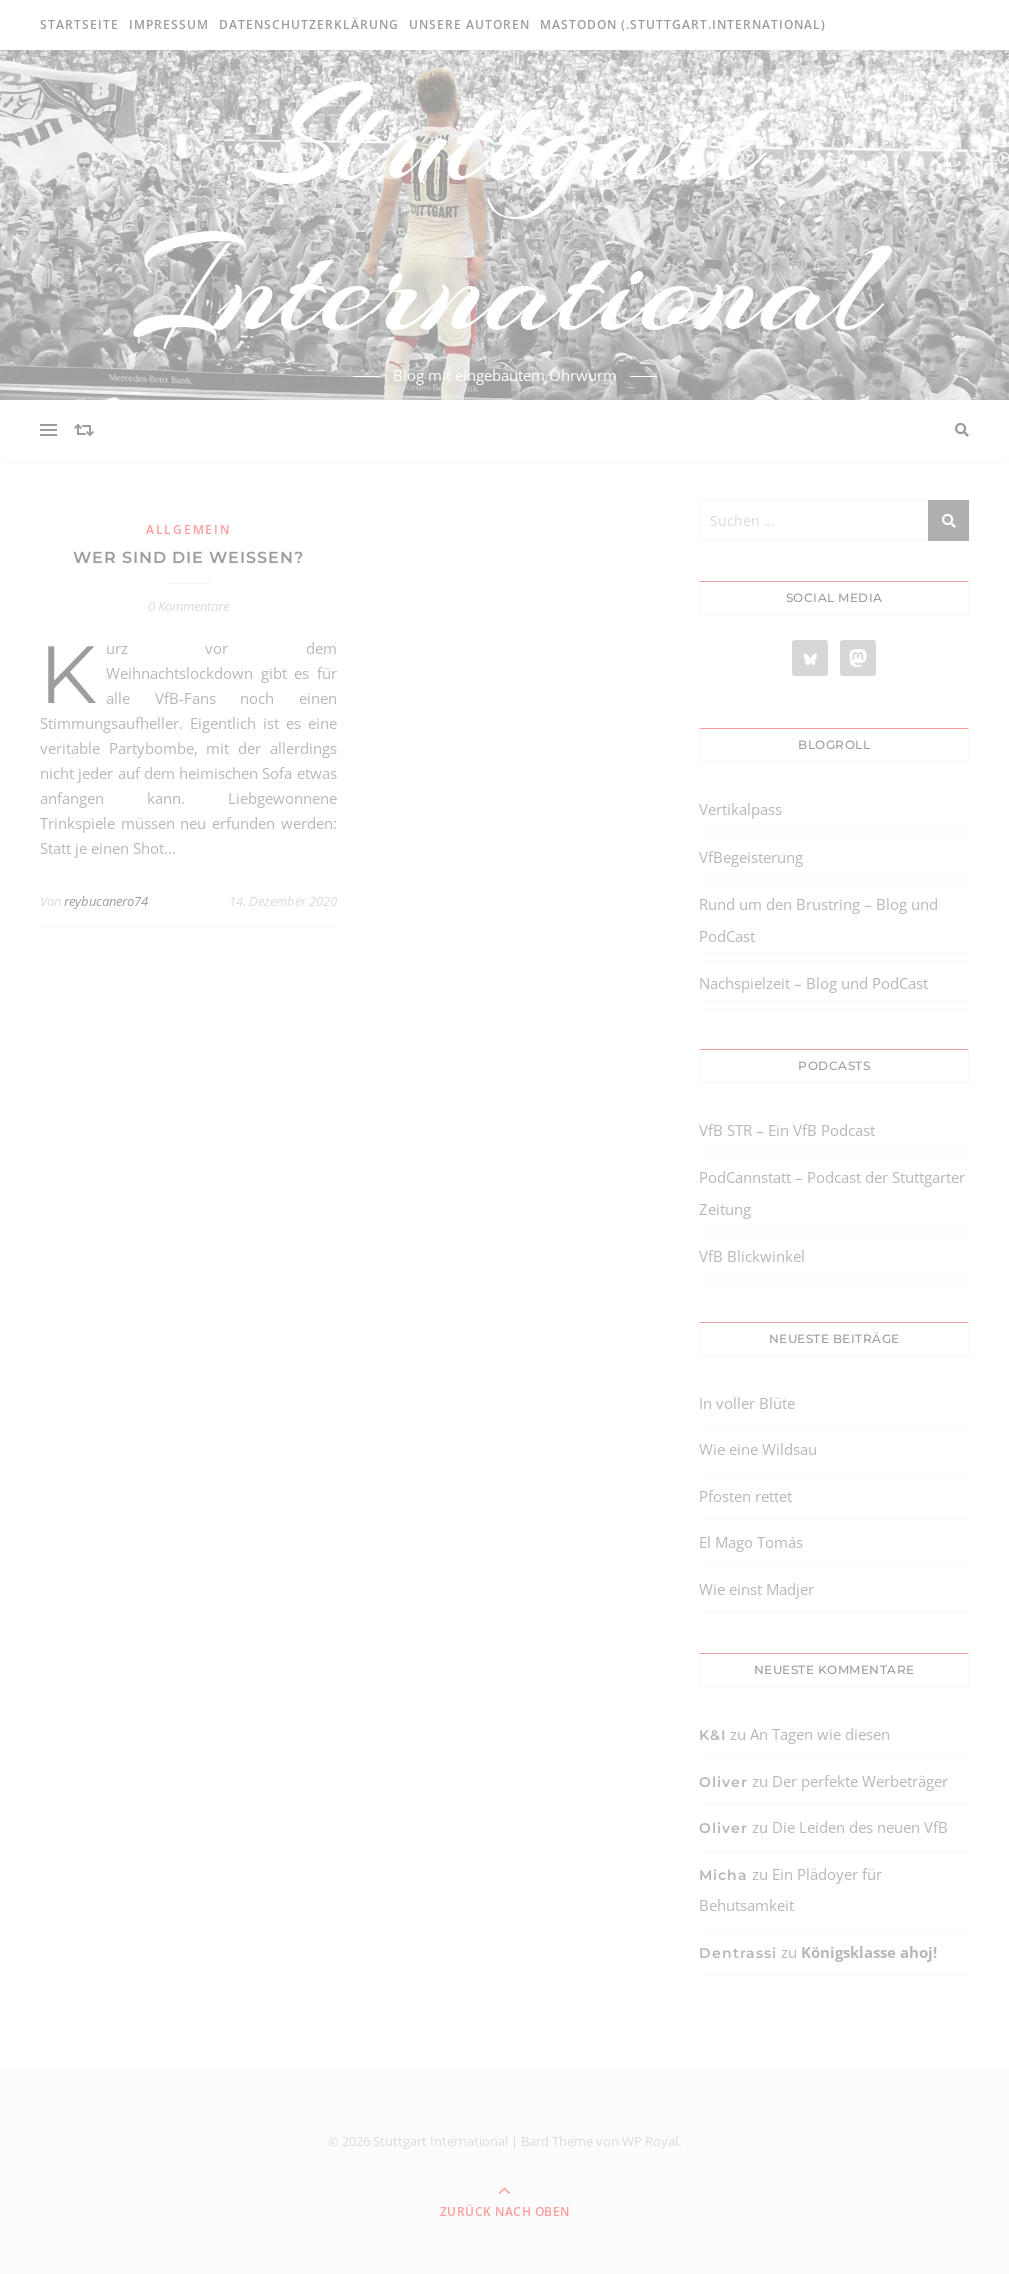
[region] (260, 2105)
